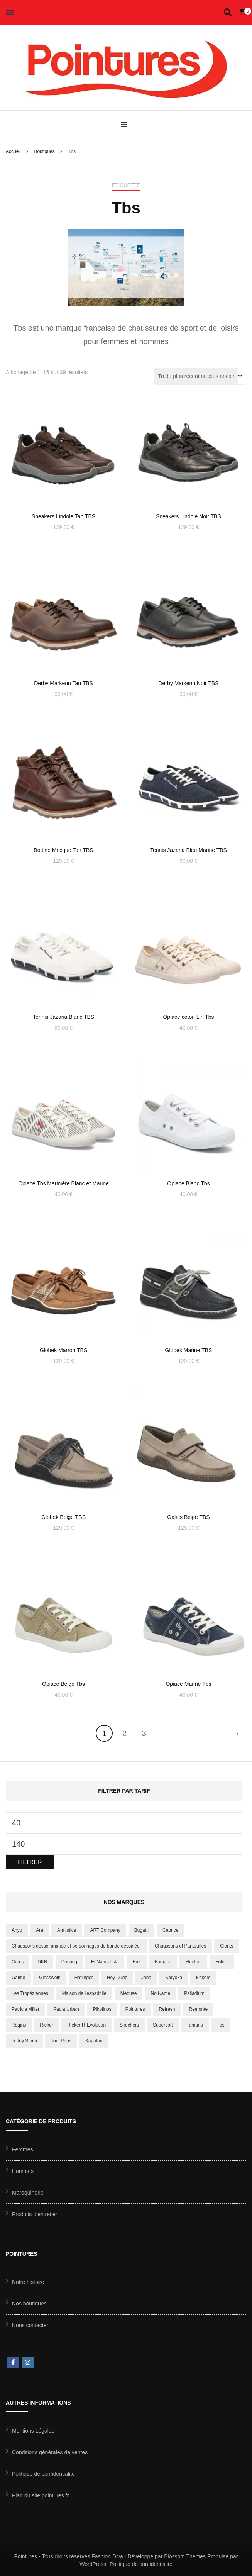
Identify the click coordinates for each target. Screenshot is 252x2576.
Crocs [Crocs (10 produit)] (18, 1961)
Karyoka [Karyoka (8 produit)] (173, 1977)
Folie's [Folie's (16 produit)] (221, 1961)
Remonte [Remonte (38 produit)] (198, 2009)
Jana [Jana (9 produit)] (146, 1977)
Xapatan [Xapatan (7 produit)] (94, 2040)
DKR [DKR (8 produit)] (42, 1961)
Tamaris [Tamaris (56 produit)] (195, 2025)
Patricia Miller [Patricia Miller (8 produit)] (25, 2009)
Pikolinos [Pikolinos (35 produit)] (102, 2009)
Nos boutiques (29, 2303)
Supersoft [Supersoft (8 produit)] (163, 2025)
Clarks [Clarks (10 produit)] (226, 1946)
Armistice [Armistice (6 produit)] (66, 1930)
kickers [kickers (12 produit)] (203, 1977)
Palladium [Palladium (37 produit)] (194, 1993)
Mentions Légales (33, 2431)
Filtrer (29, 1862)
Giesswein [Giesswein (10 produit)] (49, 1977)
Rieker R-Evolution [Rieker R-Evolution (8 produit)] (86, 2025)
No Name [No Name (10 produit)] (160, 1993)
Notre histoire (28, 2282)
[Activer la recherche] (228, 12)
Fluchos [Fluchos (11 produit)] (193, 1961)
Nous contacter (30, 2325)
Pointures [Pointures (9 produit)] (135, 2009)
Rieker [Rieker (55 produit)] (46, 2025)
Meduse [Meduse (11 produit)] (128, 1993)
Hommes (23, 2171)
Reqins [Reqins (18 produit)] (19, 2025)
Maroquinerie (28, 2193)
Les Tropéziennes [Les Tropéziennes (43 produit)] (30, 1993)
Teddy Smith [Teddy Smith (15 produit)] (24, 2040)
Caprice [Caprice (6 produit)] (170, 1930)
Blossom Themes (185, 2556)
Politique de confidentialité (43, 2474)
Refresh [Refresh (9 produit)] (167, 2009)
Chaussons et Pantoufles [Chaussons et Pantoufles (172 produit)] (180, 1946)
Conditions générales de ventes (50, 2452)
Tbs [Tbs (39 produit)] (221, 2025)
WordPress (92, 2564)
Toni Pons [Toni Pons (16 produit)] (61, 2040)
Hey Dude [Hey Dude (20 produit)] (117, 1977)
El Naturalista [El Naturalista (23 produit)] (104, 1961)
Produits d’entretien (35, 2214)
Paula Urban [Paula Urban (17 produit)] (66, 2009)
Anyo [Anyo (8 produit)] (17, 1930)
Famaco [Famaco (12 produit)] (163, 1961)
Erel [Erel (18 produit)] (136, 1961)
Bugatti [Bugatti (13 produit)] (141, 1930)
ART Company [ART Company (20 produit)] (105, 1930)
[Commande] (200, 376)
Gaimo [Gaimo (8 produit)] (18, 1977)
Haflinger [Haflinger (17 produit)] (83, 1977)
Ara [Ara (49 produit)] (39, 1930)
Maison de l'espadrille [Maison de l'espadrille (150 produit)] (84, 1993)
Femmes (22, 2149)
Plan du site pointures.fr (40, 2495)
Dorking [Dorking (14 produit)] (69, 1961)
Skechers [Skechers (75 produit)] (129, 2025)
